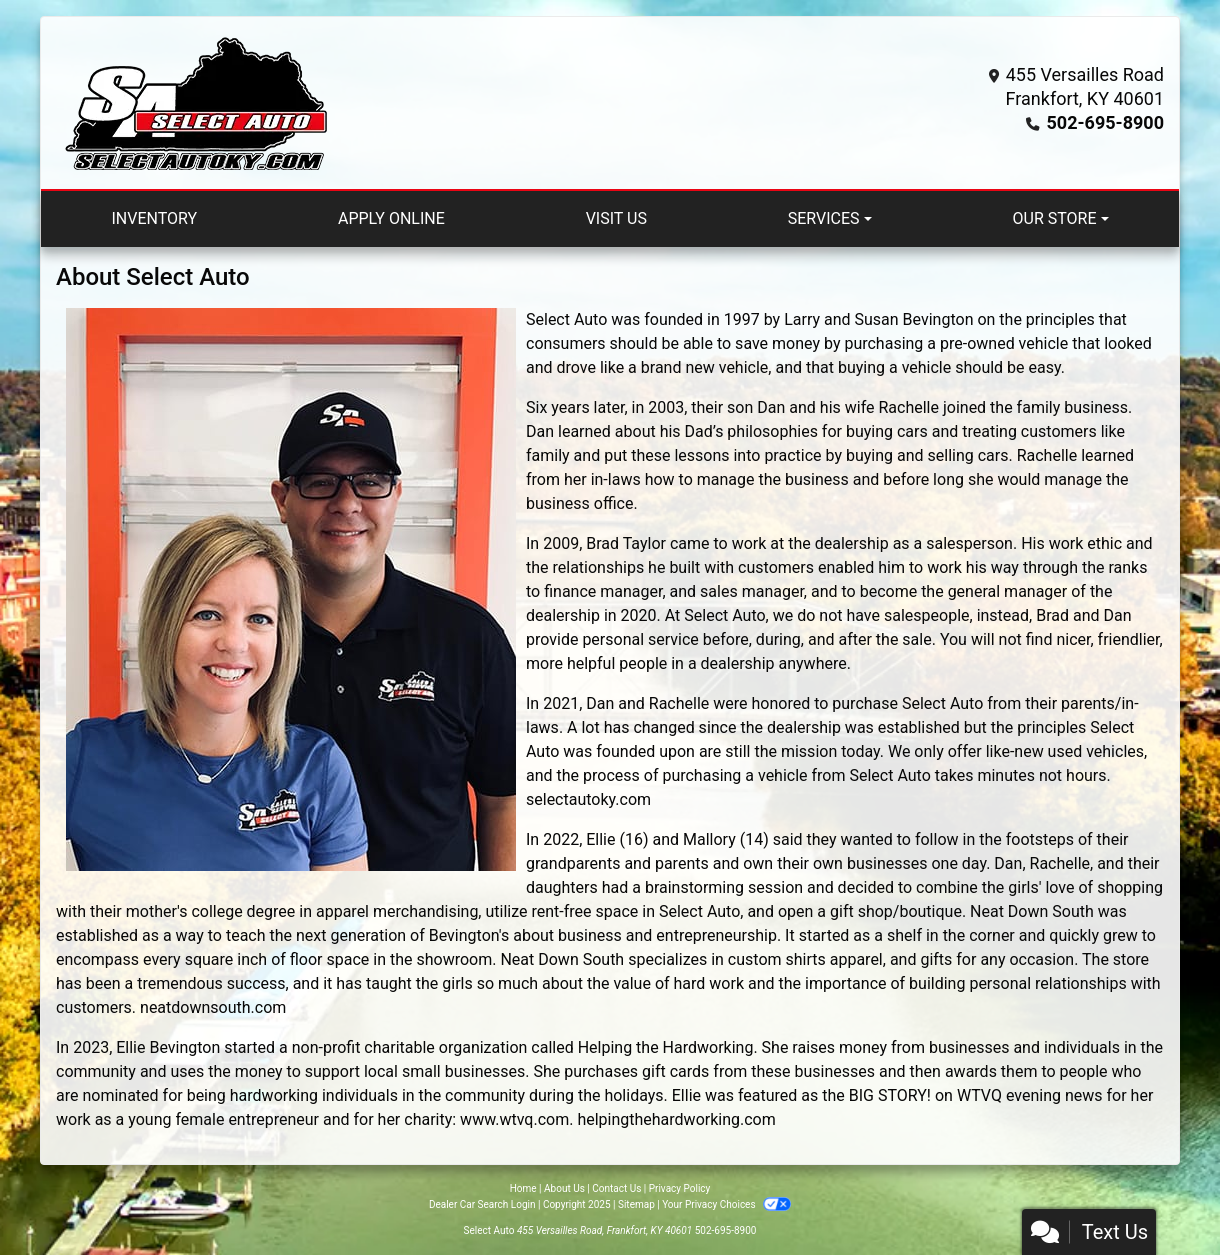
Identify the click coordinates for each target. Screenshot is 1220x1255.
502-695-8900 (1105, 122)
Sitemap (636, 1204)
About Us (564, 1188)
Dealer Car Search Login (482, 1204)
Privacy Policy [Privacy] (680, 1188)
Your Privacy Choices (726, 1204)
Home (523, 1188)
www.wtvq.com (514, 1119)
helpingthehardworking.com (676, 1119)
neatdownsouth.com (213, 1007)
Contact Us (616, 1188)
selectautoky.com (588, 799)
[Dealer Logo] (196, 103)
